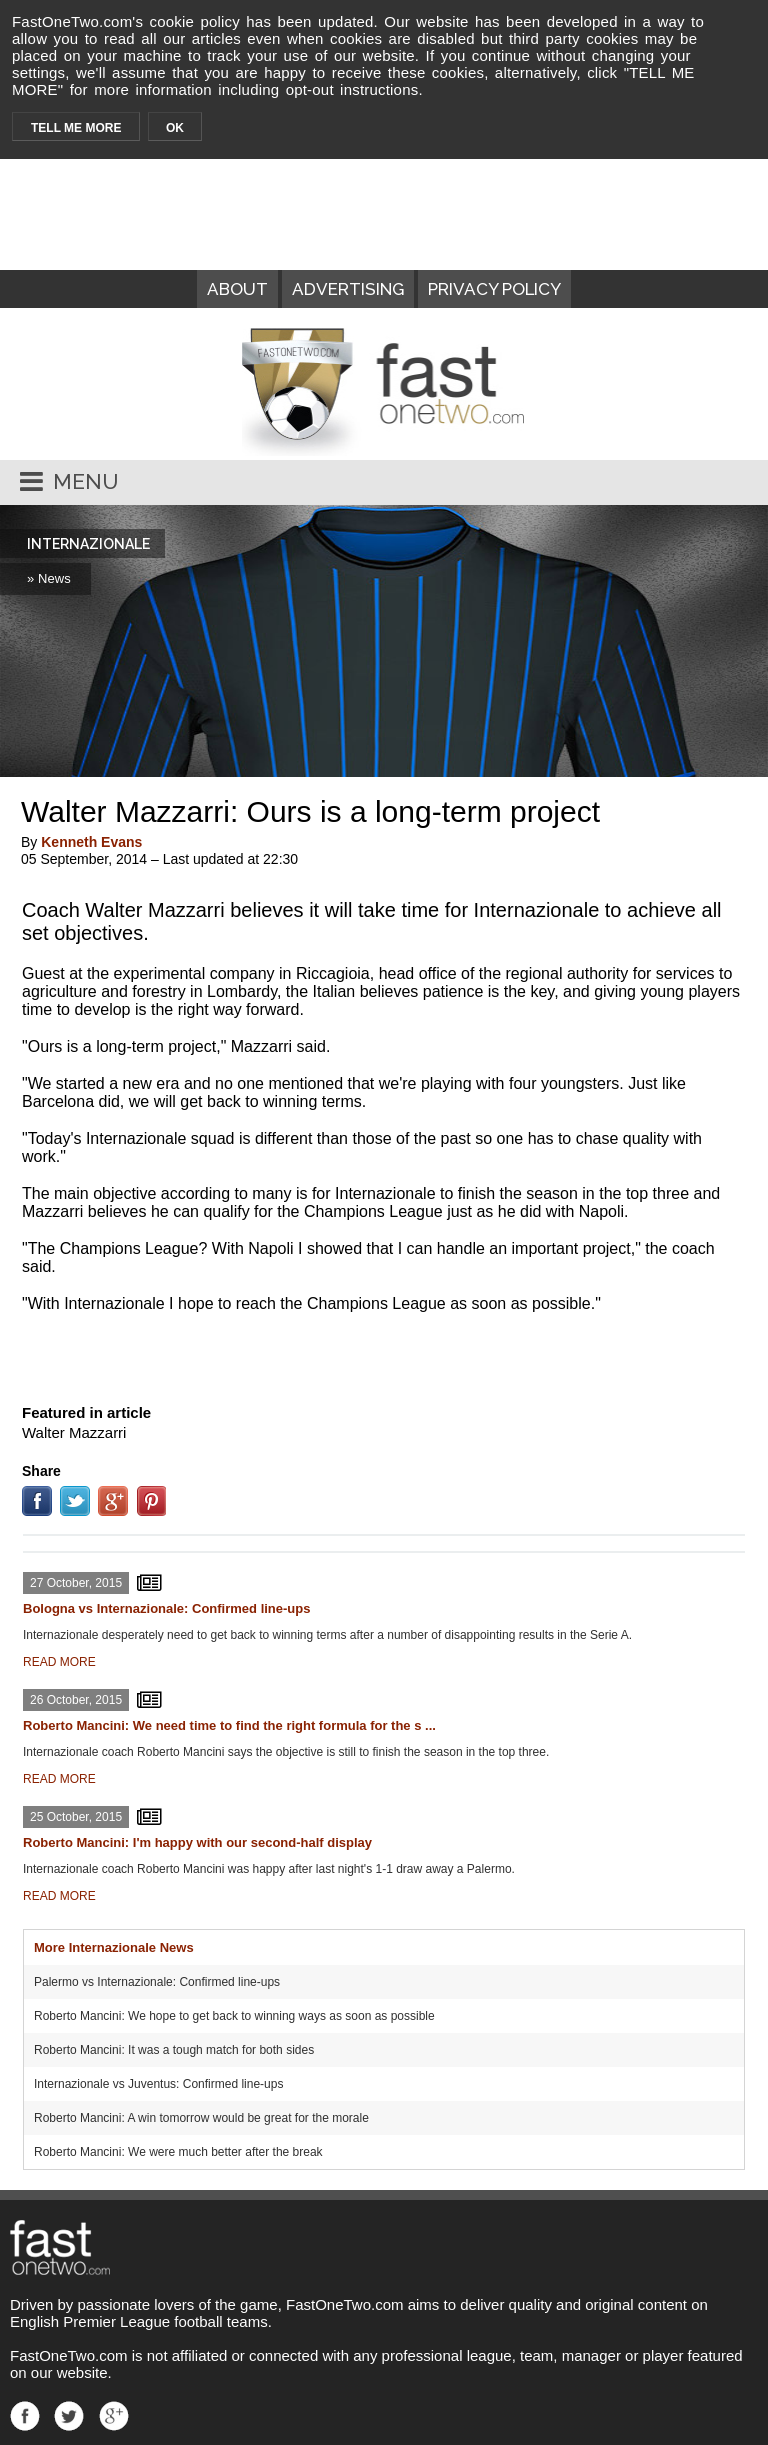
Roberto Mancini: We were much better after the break (178, 2152)
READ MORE (59, 1662)
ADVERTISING (348, 289)
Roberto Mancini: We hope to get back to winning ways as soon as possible (234, 2016)
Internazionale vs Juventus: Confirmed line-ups (158, 2084)
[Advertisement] (384, 1354)
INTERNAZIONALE (88, 544)
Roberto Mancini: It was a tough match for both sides (174, 2050)
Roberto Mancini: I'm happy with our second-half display (197, 1842)
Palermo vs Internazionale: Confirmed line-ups (157, 1982)
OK (175, 128)
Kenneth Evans (91, 842)
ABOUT (237, 289)
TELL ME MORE (76, 128)
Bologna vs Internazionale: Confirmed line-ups (166, 1608)
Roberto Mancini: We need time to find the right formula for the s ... (229, 1725)
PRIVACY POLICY (494, 289)
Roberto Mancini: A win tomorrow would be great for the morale (201, 2118)
